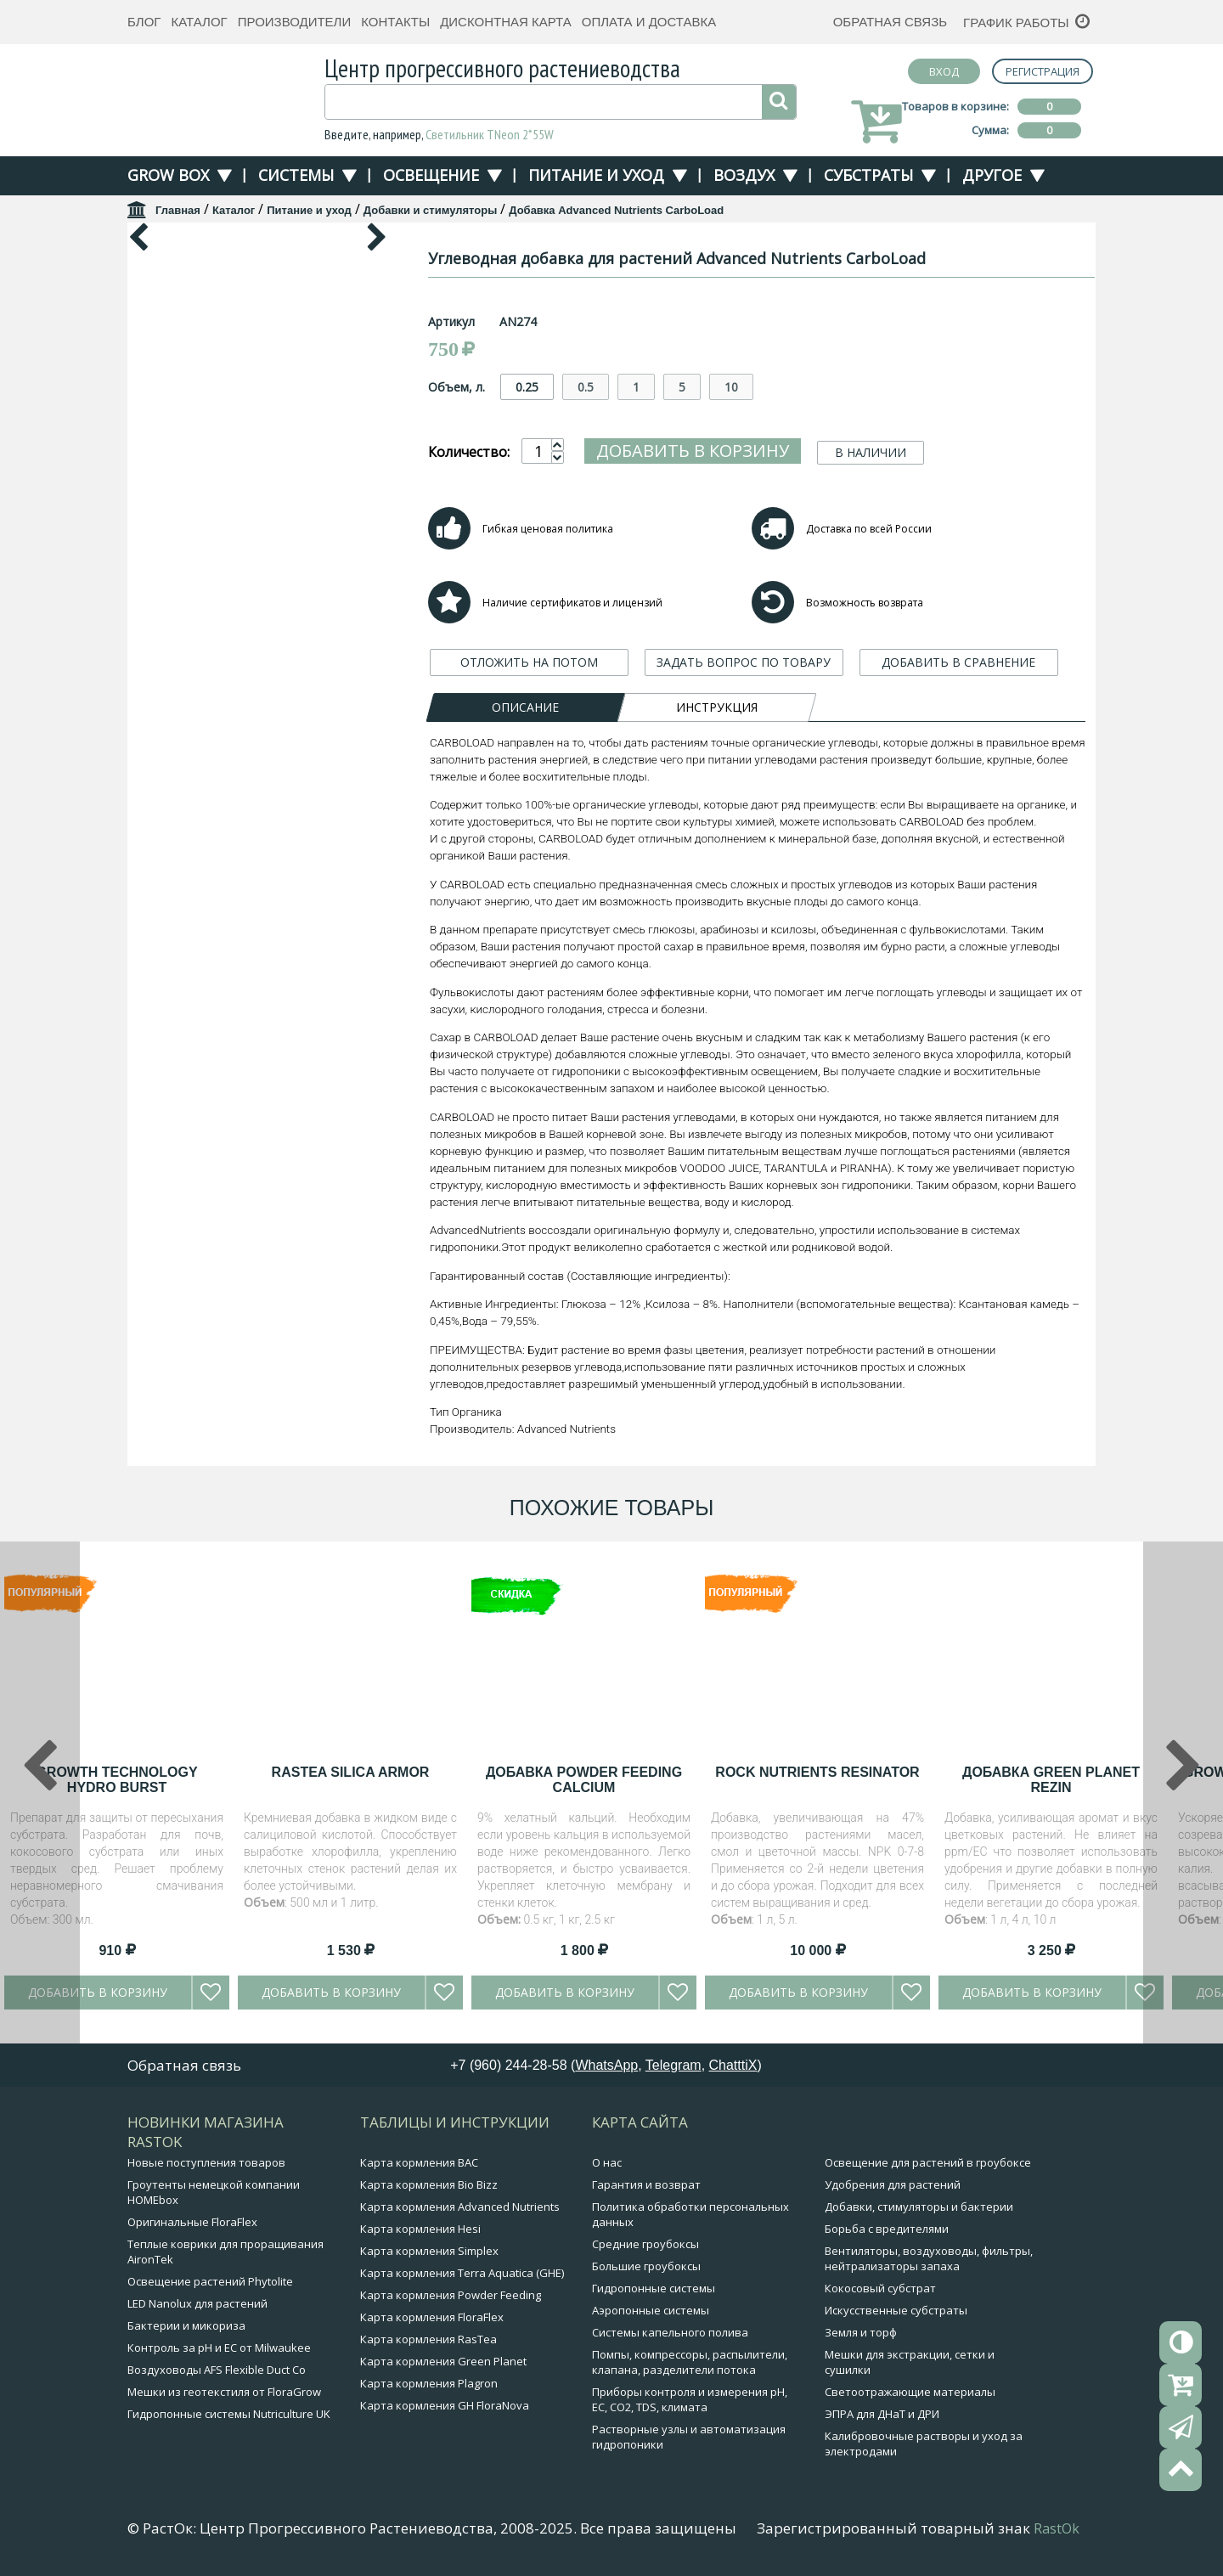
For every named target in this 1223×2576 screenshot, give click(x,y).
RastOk (1056, 2528)
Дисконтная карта (506, 21)
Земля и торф (861, 2332)
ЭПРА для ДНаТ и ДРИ (882, 2413)
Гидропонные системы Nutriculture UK (228, 2413)
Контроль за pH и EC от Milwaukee (219, 2347)
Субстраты (868, 175)
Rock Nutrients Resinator (817, 1772)
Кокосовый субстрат (880, 2288)
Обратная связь (890, 21)
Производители (295, 21)
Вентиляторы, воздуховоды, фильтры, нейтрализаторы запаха (929, 2258)
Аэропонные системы (650, 2310)
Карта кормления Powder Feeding (450, 2295)
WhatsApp (606, 2065)
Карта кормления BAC (419, 2162)
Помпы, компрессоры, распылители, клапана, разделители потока (689, 2362)
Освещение (431, 175)
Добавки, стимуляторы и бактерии (919, 2206)
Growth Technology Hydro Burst (116, 1780)
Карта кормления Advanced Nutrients (460, 2206)
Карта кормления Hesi (420, 2228)
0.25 (527, 387)
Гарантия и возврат (646, 2184)
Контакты (395, 21)
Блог (144, 21)
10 (731, 387)
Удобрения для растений (893, 2184)
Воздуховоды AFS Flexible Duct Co (216, 2369)
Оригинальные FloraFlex (192, 2221)
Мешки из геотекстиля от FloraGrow (224, 2391)
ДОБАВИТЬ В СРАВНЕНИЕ (958, 662)
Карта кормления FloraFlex (432, 2317)
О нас (607, 2162)
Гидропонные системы (653, 2288)
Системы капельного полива (670, 2332)
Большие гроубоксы (646, 2266)
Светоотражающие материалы (910, 2391)
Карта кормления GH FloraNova (444, 2405)
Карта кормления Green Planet (443, 2361)
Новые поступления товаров (206, 2162)
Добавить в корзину (692, 450)
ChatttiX (733, 2065)
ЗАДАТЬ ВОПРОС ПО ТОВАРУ (744, 662)
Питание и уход (596, 175)
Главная (177, 210)
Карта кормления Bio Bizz (429, 2184)
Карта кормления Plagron (429, 2383)
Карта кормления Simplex (429, 2250)
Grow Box (168, 175)
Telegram (673, 2065)
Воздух (744, 175)
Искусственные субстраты (896, 2310)
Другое (992, 175)
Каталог (199, 21)
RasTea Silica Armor (351, 1772)
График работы (1016, 22)
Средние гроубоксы (645, 2244)
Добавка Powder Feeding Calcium (584, 1780)
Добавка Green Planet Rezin (1051, 1780)
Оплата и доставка (649, 21)
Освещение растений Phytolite (210, 2281)
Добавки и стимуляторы (430, 210)
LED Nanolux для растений (197, 2303)
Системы (296, 175)
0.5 (586, 387)
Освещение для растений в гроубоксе (928, 2162)
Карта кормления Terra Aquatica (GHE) (462, 2272)
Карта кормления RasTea (428, 2339)
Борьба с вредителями (887, 2228)
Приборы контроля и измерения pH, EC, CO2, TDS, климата (689, 2399)
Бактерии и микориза (186, 2325)
